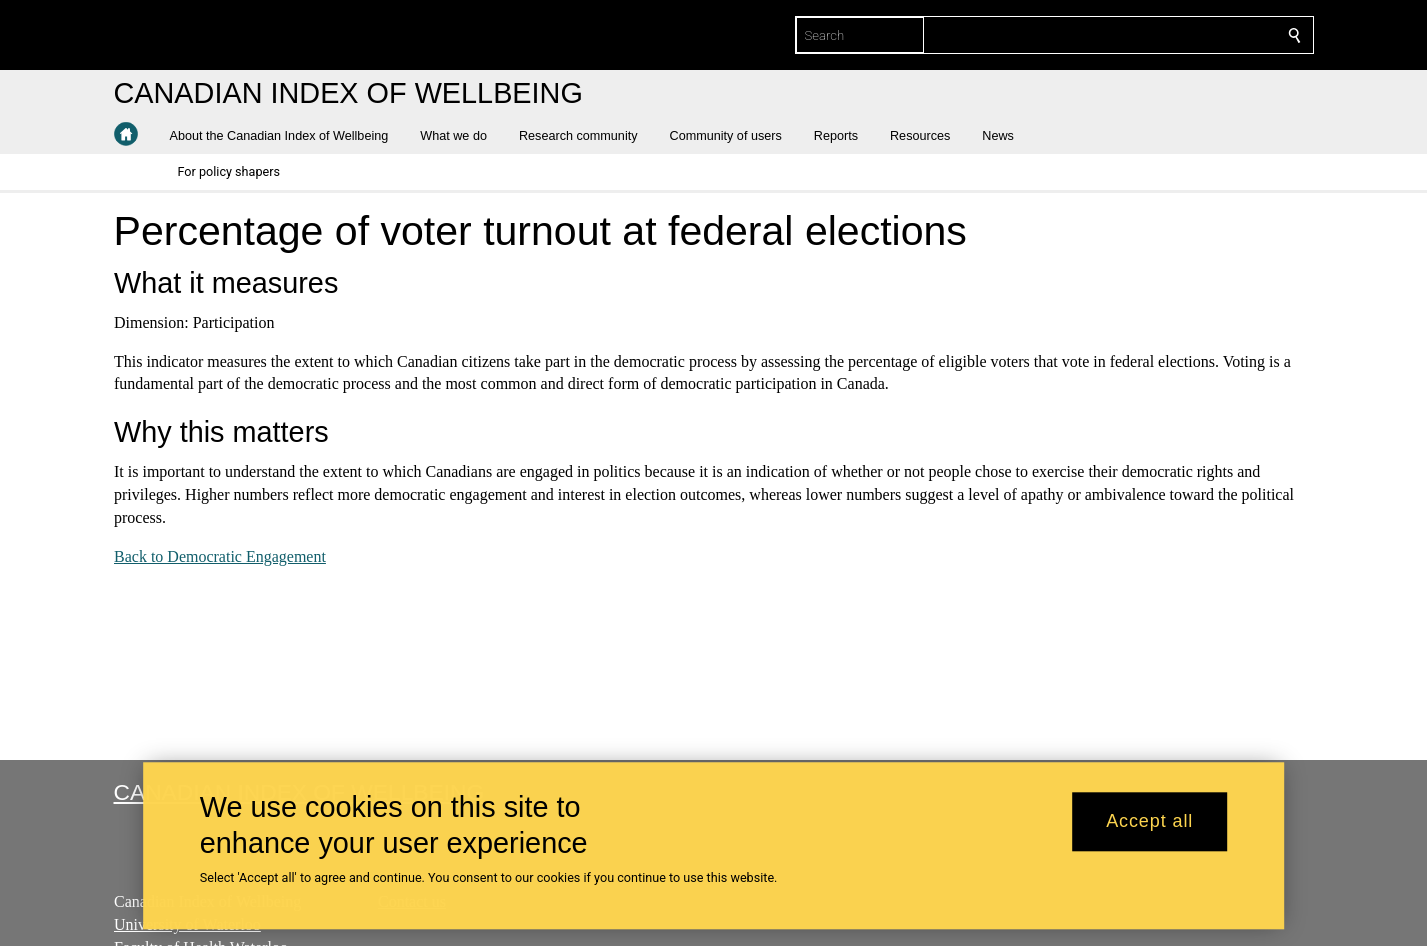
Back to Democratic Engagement (220, 556)
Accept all (1149, 822)
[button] (287, 136)
